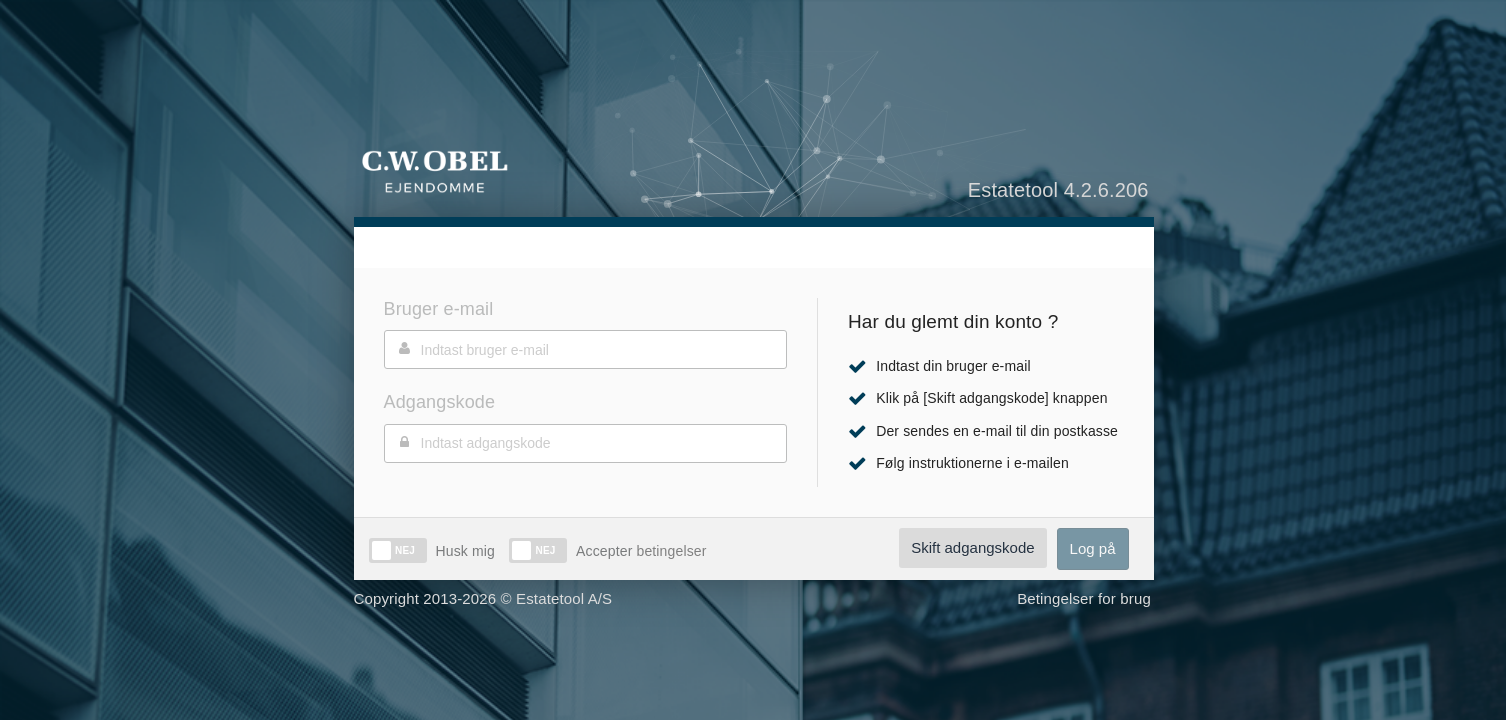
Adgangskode (440, 402)
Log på (1093, 548)
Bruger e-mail (439, 309)
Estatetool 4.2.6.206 (1058, 190)
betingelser (669, 551)
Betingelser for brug (1084, 598)
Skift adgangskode (972, 547)
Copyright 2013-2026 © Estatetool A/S (483, 598)
